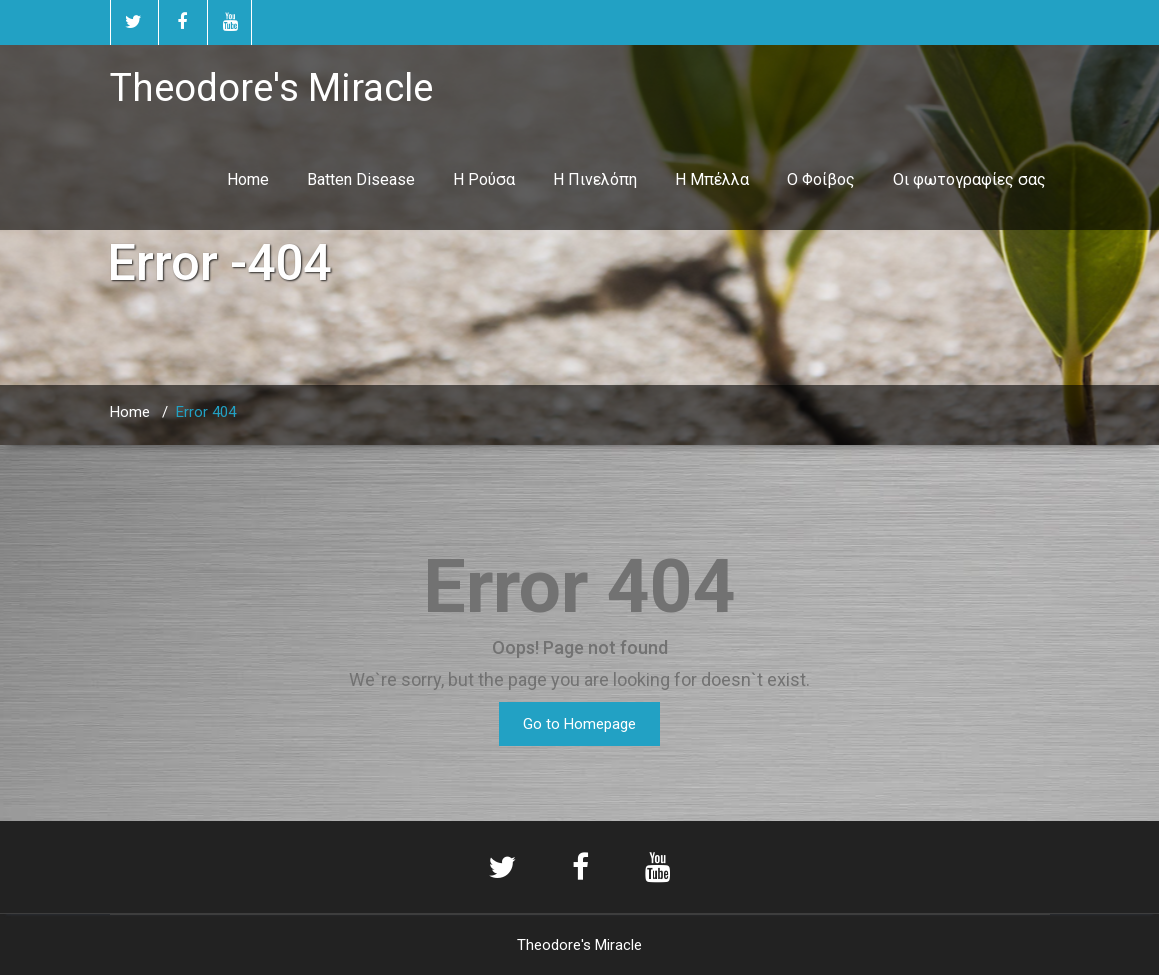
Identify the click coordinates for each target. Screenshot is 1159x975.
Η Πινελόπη (595, 179)
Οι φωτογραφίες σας (969, 179)
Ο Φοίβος (821, 179)
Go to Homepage (579, 724)
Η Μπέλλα (712, 179)
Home (248, 179)
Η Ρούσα (484, 179)
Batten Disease (361, 179)
